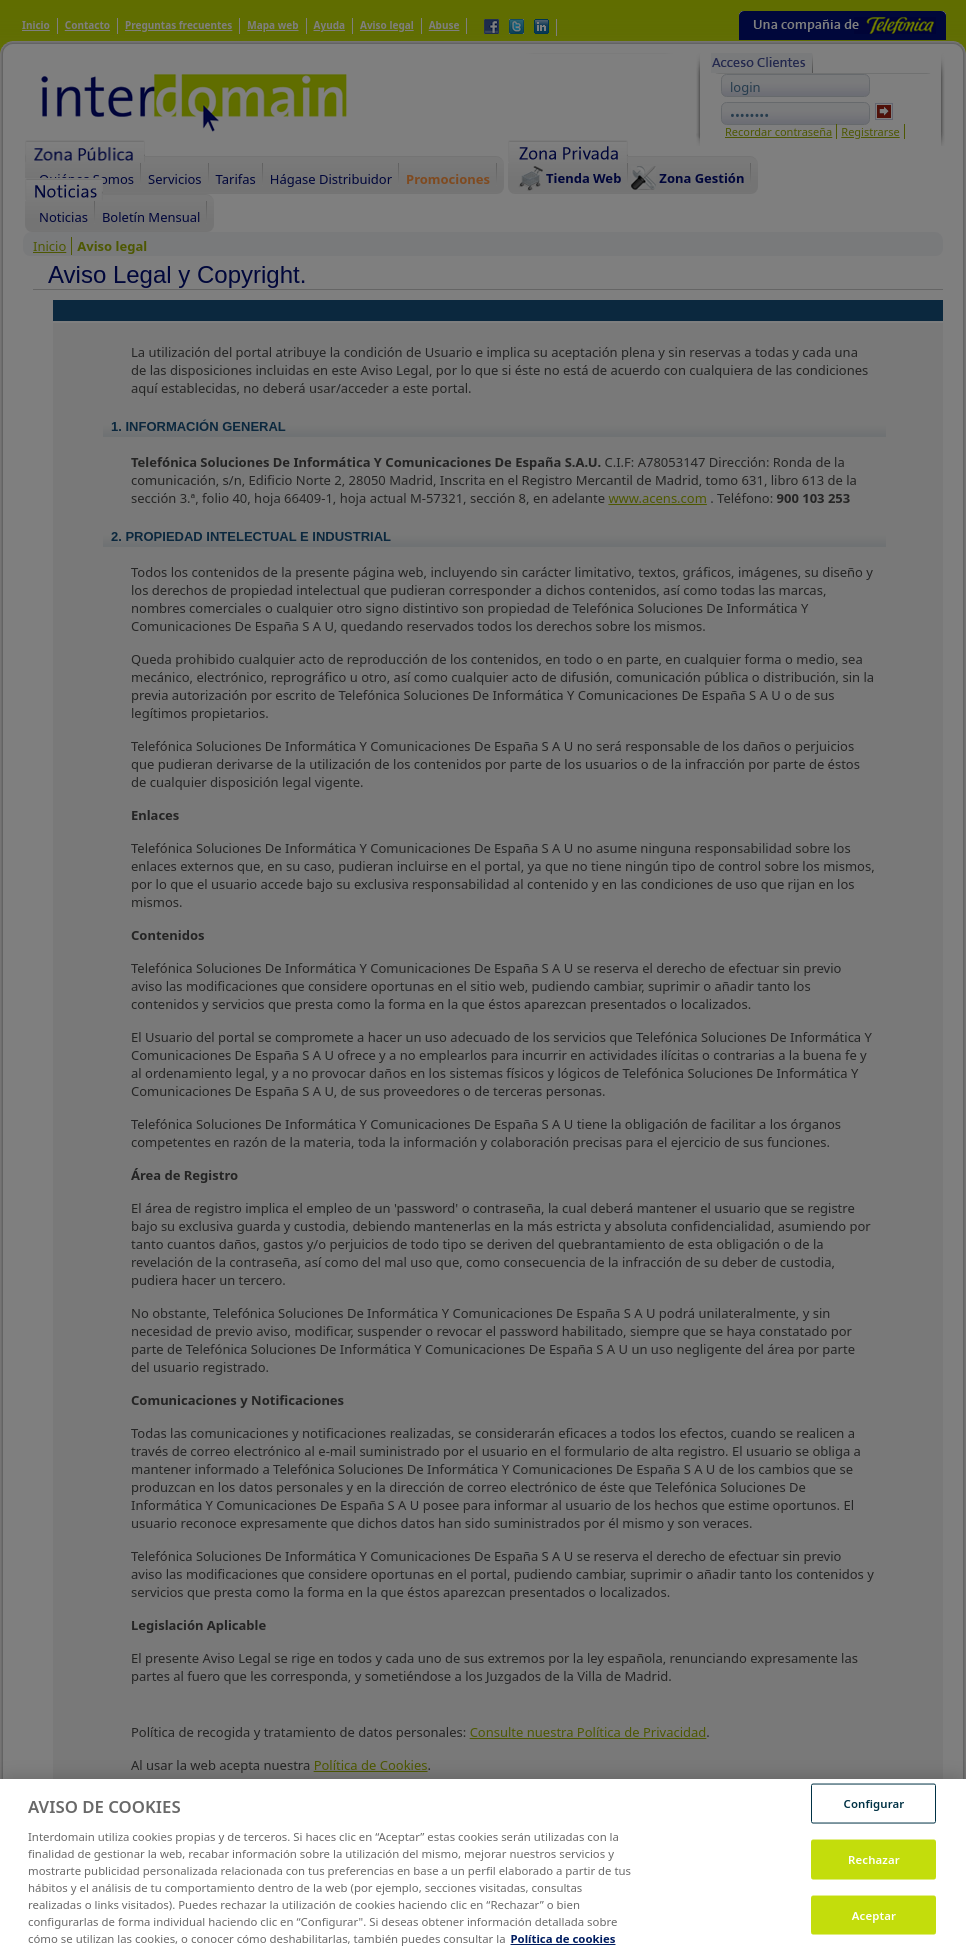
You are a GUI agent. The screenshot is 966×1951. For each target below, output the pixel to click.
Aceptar (874, 1930)
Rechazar (874, 1875)
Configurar (874, 1819)
